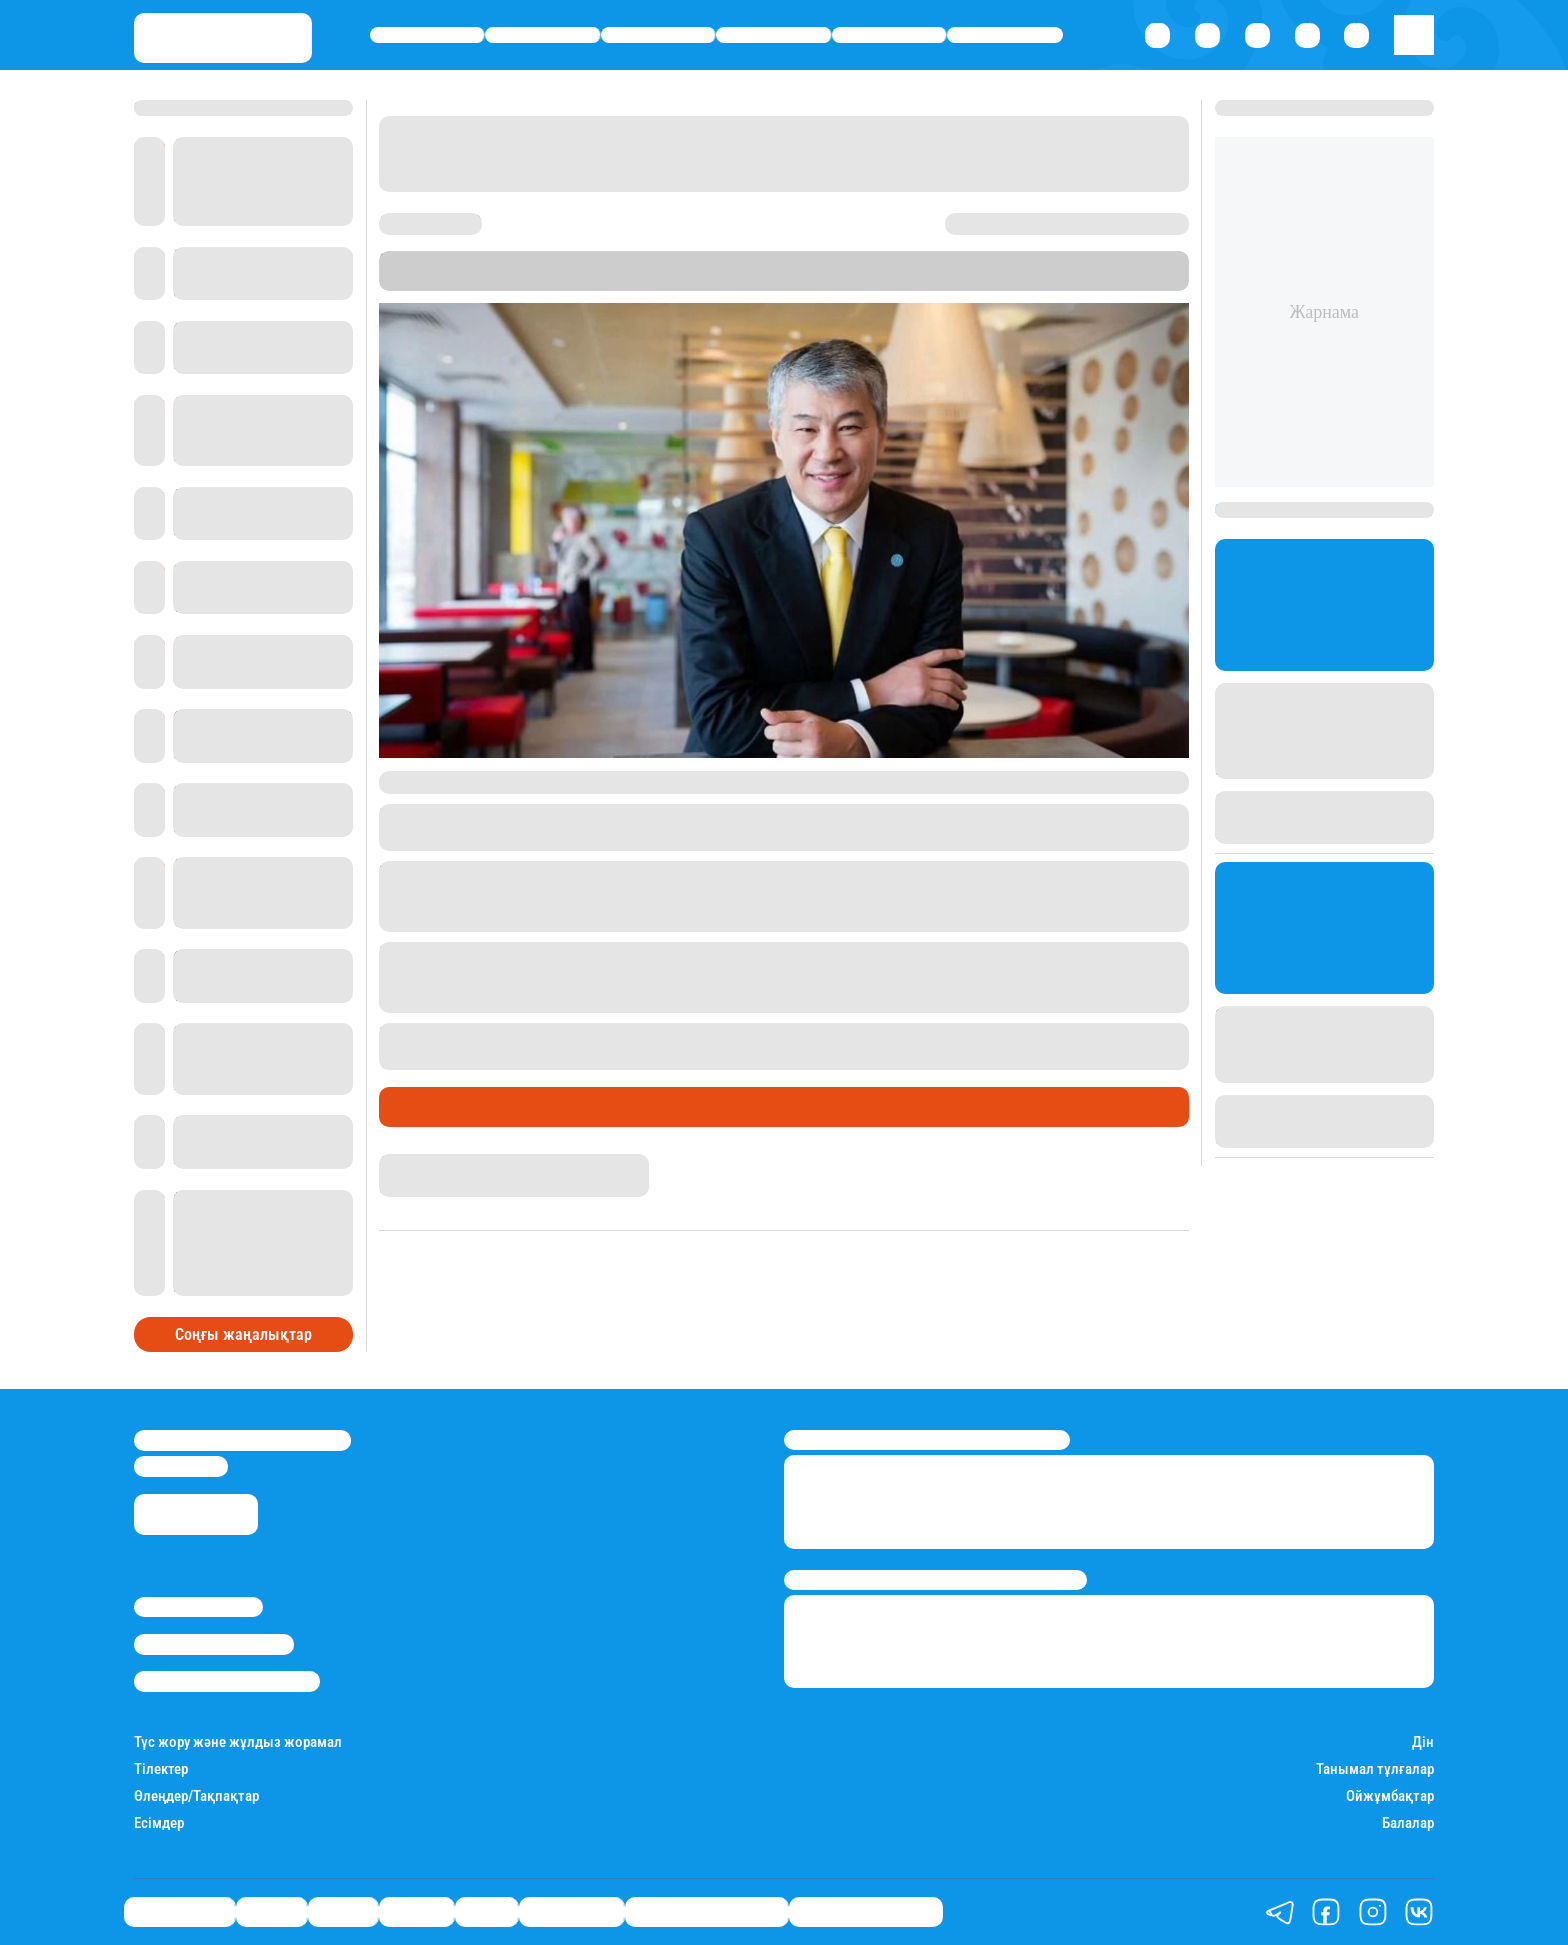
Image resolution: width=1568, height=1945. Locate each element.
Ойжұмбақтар (1390, 1796)
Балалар (1408, 1823)
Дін (1423, 1742)
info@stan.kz (181, 1466)
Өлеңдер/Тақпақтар (196, 1796)
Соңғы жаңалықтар (243, 1334)
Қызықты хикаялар (706, 1912)
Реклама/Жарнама (214, 1644)
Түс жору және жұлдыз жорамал (238, 1742)
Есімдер (159, 1823)
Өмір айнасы (427, 35)
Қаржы (542, 35)
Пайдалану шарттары (227, 1681)
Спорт (889, 35)
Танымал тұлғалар (1375, 1769)
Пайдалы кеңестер (866, 1912)
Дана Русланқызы (443, 1163)
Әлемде (774, 35)
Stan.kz (479, 280)
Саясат (658, 35)
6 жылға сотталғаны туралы (540, 1058)
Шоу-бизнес (1005, 35)
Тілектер (161, 1769)
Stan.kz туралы (198, 1607)
